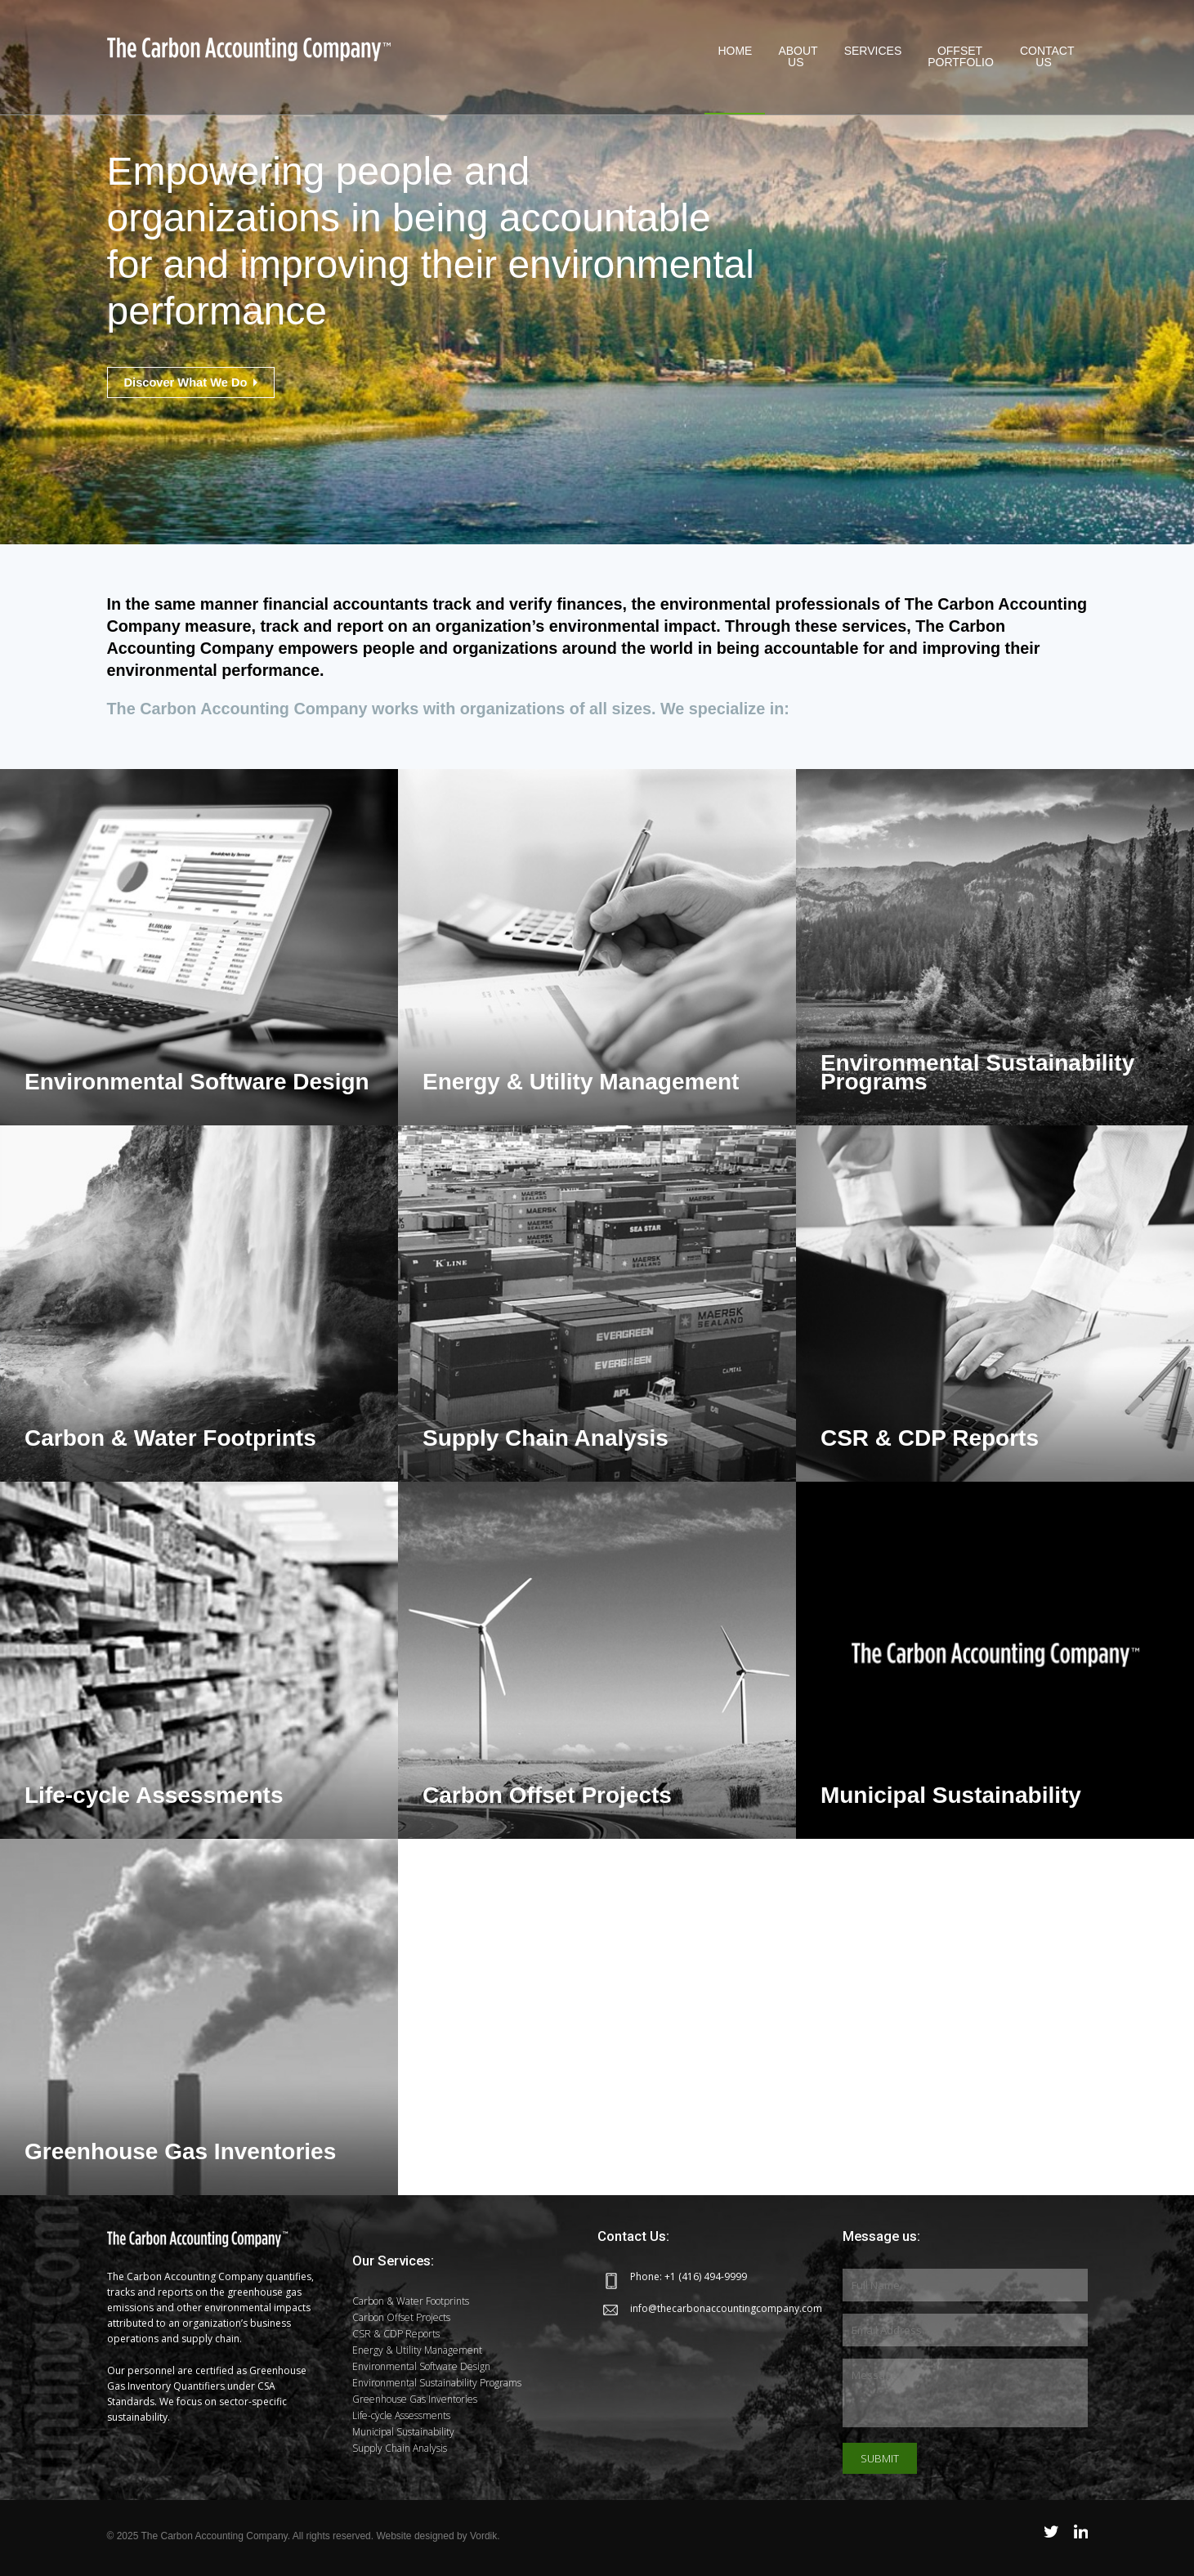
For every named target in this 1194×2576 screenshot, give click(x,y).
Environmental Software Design (421, 2366)
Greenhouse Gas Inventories (414, 2399)
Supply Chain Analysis (399, 2448)
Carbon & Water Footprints (410, 2301)
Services (873, 56)
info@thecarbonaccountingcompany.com (726, 2308)
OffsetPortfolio (961, 56)
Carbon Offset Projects (401, 2317)
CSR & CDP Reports (396, 2334)
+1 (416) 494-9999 (705, 2276)
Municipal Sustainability (403, 2432)
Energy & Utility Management (417, 2350)
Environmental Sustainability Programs (436, 2383)
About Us (797, 56)
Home (735, 56)
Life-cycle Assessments (401, 2415)
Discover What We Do (195, 382)
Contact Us (1047, 56)
